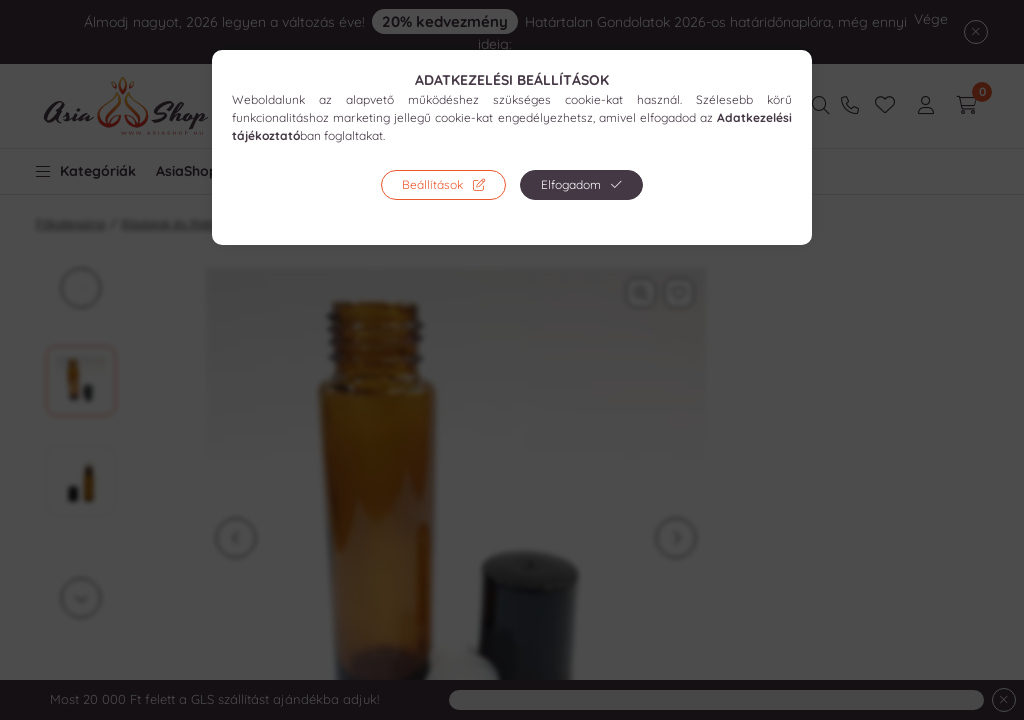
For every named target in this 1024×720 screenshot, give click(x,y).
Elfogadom (571, 184)
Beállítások (432, 184)
